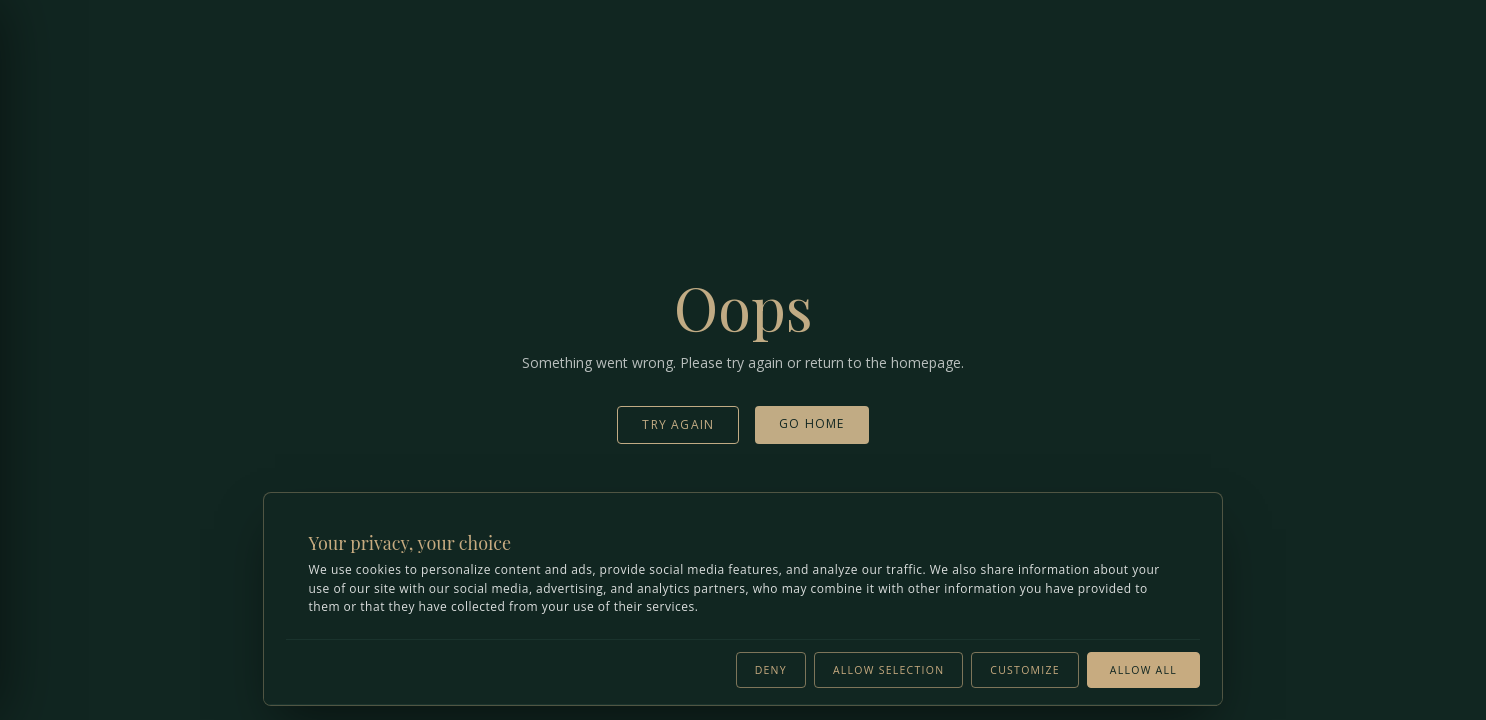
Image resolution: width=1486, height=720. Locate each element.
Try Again (678, 424)
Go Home (811, 423)
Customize (1025, 668)
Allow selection (888, 668)
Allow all (1143, 668)
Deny (771, 668)
